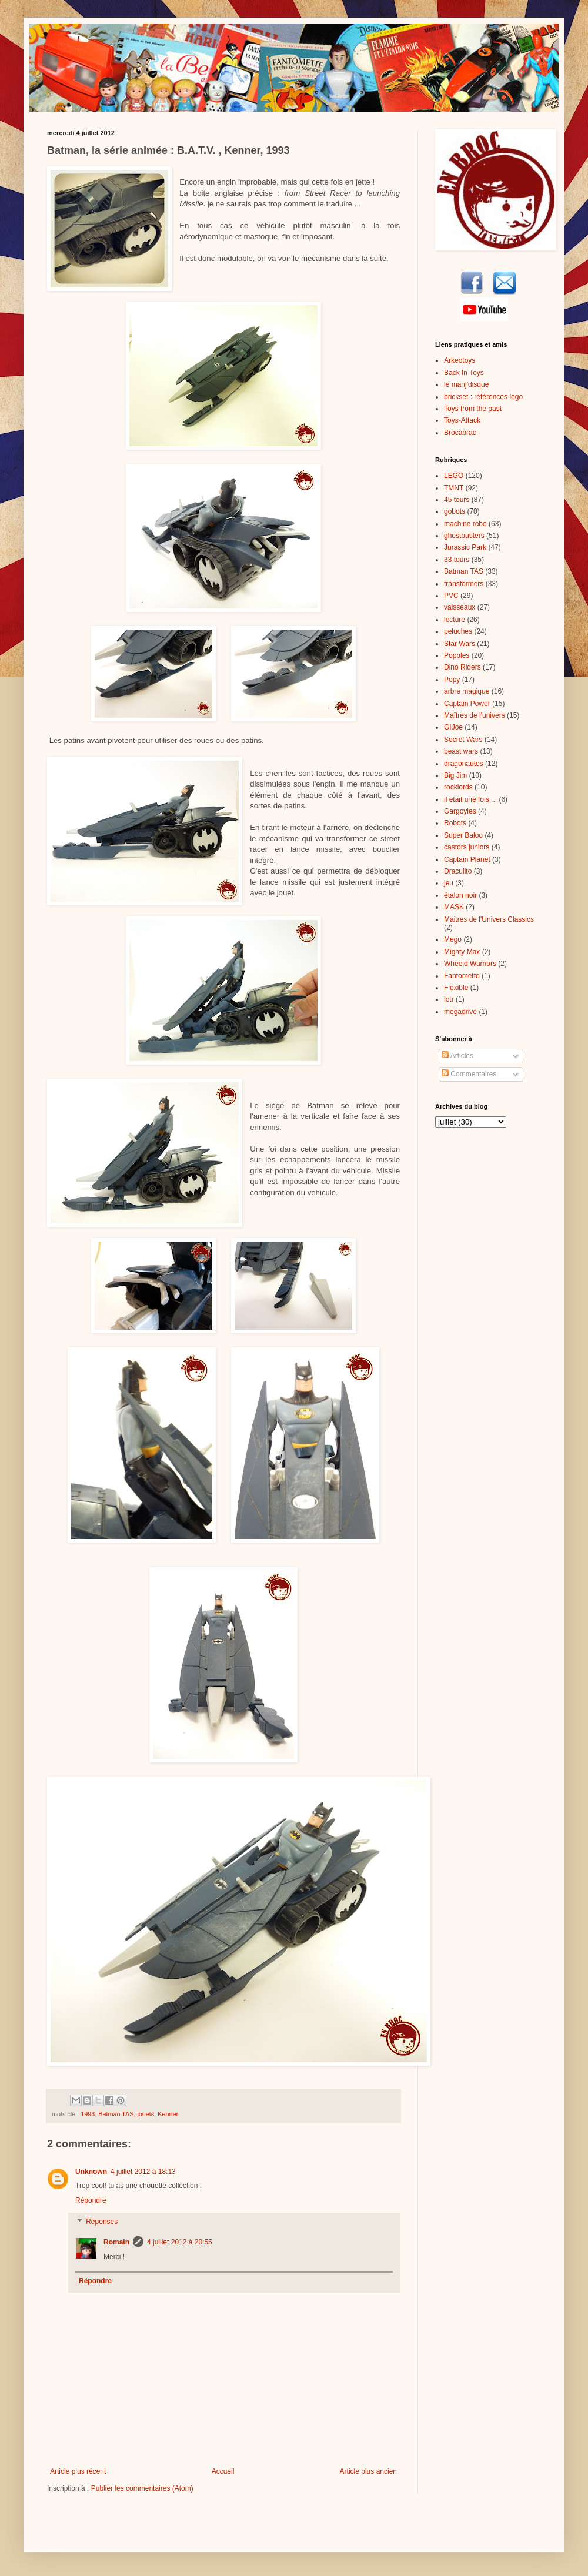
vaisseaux (459, 607)
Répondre (90, 2200)
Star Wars (459, 644)
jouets (145, 2113)
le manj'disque (466, 384)
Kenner (168, 2113)
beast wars (461, 751)
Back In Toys (464, 373)
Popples (456, 655)
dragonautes (463, 764)
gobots (454, 511)
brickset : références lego (483, 397)
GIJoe (453, 727)
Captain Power (467, 704)
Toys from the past (473, 408)
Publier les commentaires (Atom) (142, 2488)
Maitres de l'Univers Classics (489, 919)
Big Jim (455, 775)
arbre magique (466, 691)
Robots (455, 823)
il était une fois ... (470, 799)
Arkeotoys (459, 360)
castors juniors (466, 847)
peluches (458, 631)
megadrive (460, 1012)
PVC (451, 595)
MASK (454, 907)
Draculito (458, 871)
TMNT (453, 488)
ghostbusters (464, 535)
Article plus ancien (368, 2471)
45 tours (456, 500)
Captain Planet (467, 859)
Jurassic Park (465, 547)
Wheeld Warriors (470, 963)
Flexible (456, 987)
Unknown (91, 2171)
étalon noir (460, 895)
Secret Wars (463, 739)
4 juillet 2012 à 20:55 (179, 2242)
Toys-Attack (462, 420)
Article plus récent (78, 2471)
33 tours (456, 560)
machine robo (465, 524)
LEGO (453, 475)
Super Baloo (463, 835)
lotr (449, 999)
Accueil (223, 2471)
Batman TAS (115, 2113)
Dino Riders (462, 667)
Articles (457, 1056)
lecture (454, 619)
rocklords (458, 787)
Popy (452, 679)
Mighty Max (462, 952)
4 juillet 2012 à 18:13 (143, 2171)
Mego (453, 939)
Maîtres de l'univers (474, 715)
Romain (116, 2242)
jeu (448, 883)
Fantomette (462, 976)
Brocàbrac (460, 433)
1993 (88, 2113)
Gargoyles (460, 811)
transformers (463, 584)
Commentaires (469, 1074)
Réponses (102, 2221)
